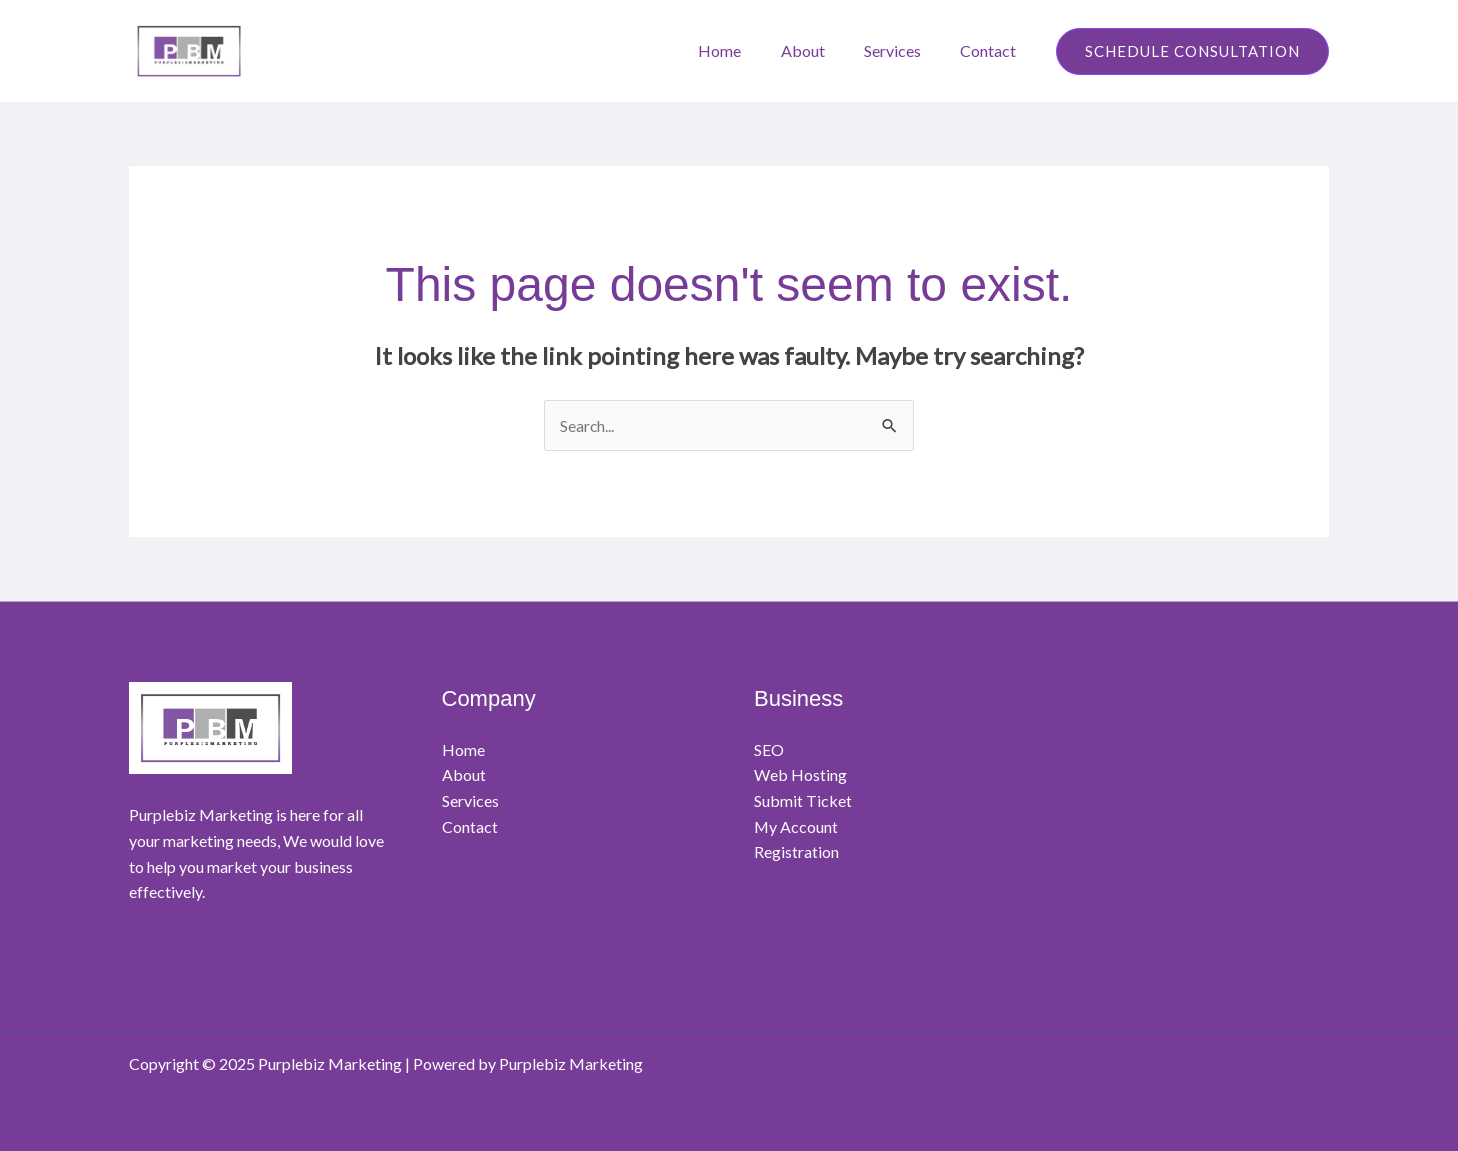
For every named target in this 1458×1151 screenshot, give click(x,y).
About (821, 50)
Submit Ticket (803, 800)
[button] (1192, 51)
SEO (769, 749)
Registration (796, 852)
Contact (992, 50)
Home (745, 50)
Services (903, 50)
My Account (796, 826)
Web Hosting (800, 775)
